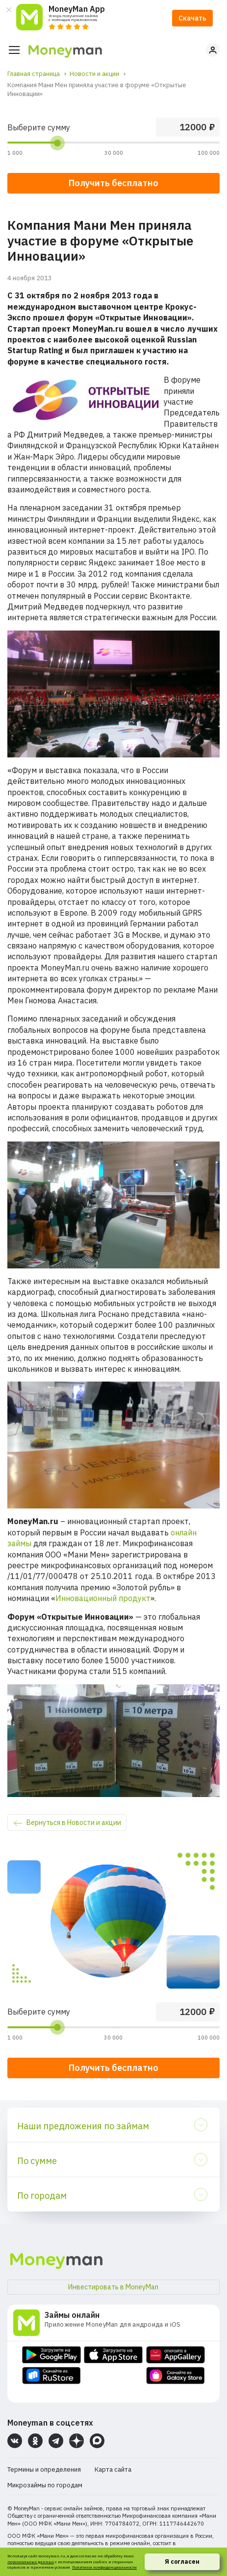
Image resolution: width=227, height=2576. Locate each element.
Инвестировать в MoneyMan (113, 2287)
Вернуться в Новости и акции (73, 1822)
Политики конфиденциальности (104, 2567)
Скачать (192, 18)
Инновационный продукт (103, 1598)
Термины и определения (44, 2469)
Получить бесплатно (113, 2067)
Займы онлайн (72, 2315)
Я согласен (182, 2561)
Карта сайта (113, 2469)
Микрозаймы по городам (44, 2485)
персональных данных (30, 2561)
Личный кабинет (213, 50)
